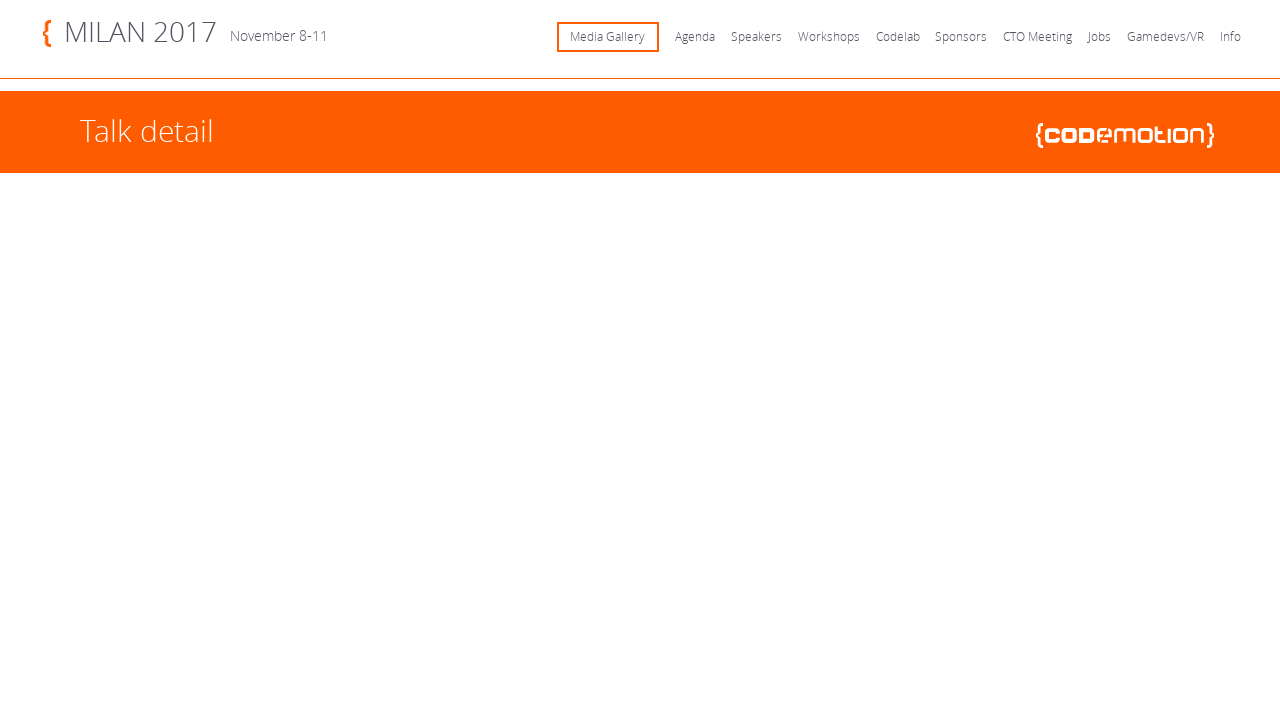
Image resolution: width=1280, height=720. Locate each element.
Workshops (829, 36)
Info (1230, 36)
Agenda (695, 36)
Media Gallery (607, 36)
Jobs (1099, 36)
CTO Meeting (1037, 36)
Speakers (756, 36)
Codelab (898, 36)
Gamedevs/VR (1165, 36)
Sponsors (961, 36)
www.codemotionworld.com (1133, 135)
